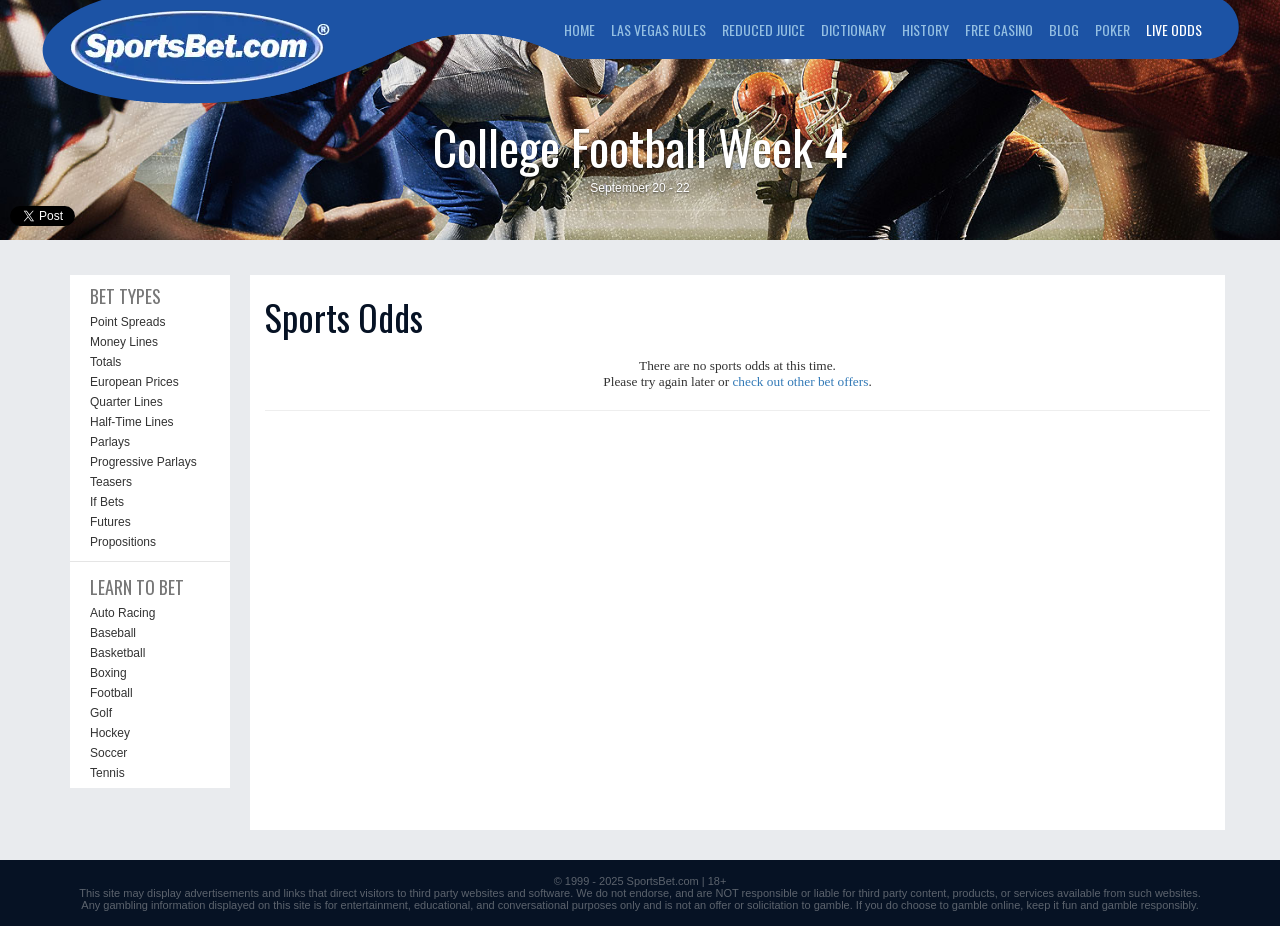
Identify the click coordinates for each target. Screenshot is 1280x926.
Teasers (111, 482)
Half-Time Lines (132, 422)
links (294, 893)
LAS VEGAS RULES (658, 29)
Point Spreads (127, 322)
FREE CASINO (999, 29)
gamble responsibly (1149, 905)
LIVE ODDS (1174, 29)
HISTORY (925, 29)
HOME (579, 29)
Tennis (107, 773)
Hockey (110, 733)
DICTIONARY (853, 29)
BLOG (1064, 29)
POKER (1112, 29)
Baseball (113, 633)
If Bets (107, 502)
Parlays (110, 442)
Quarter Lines (126, 402)
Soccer (108, 753)
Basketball (117, 653)
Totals (105, 362)
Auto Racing (122, 613)
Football (111, 693)
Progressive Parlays (143, 462)
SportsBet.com (663, 881)
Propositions (123, 542)
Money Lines (124, 342)
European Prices (134, 382)
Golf (101, 713)
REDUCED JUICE (763, 29)
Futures (110, 522)
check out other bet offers (800, 381)
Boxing (108, 673)
